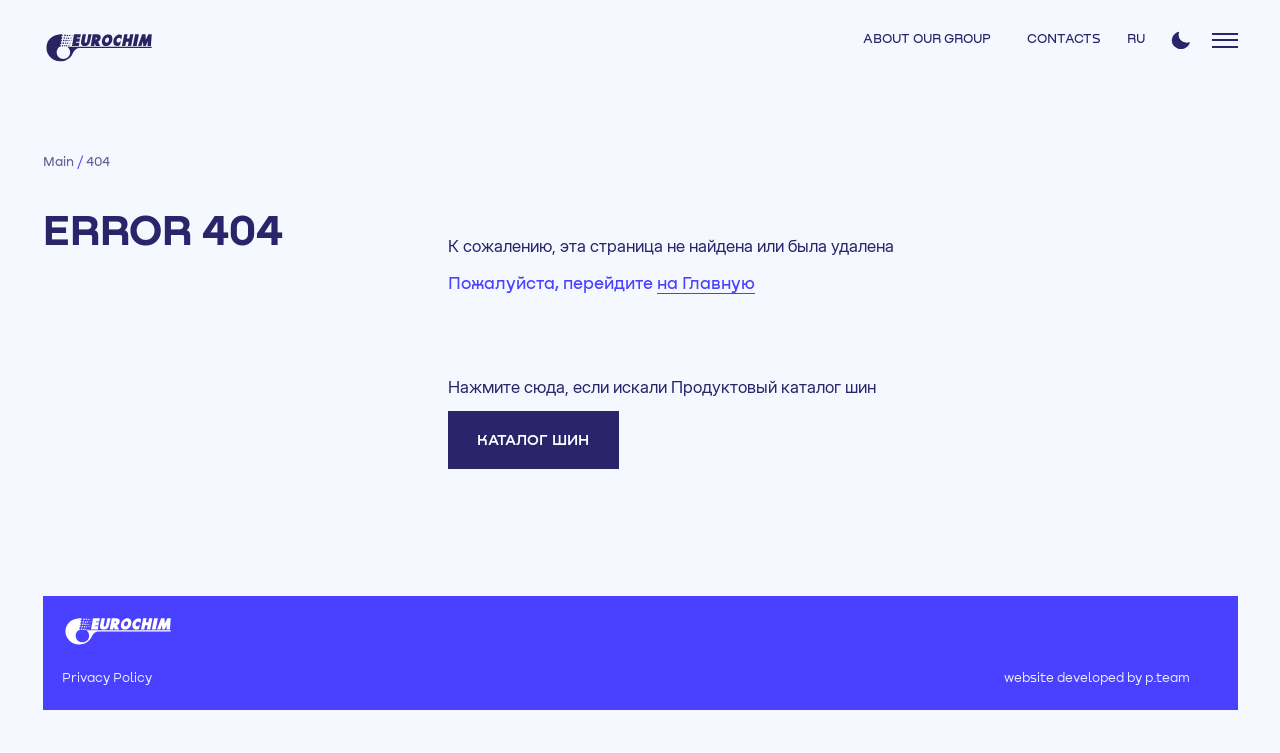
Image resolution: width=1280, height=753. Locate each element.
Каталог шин (533, 440)
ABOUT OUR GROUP (927, 39)
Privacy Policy (107, 678)
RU (1136, 39)
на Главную (706, 284)
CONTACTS (1064, 39)
